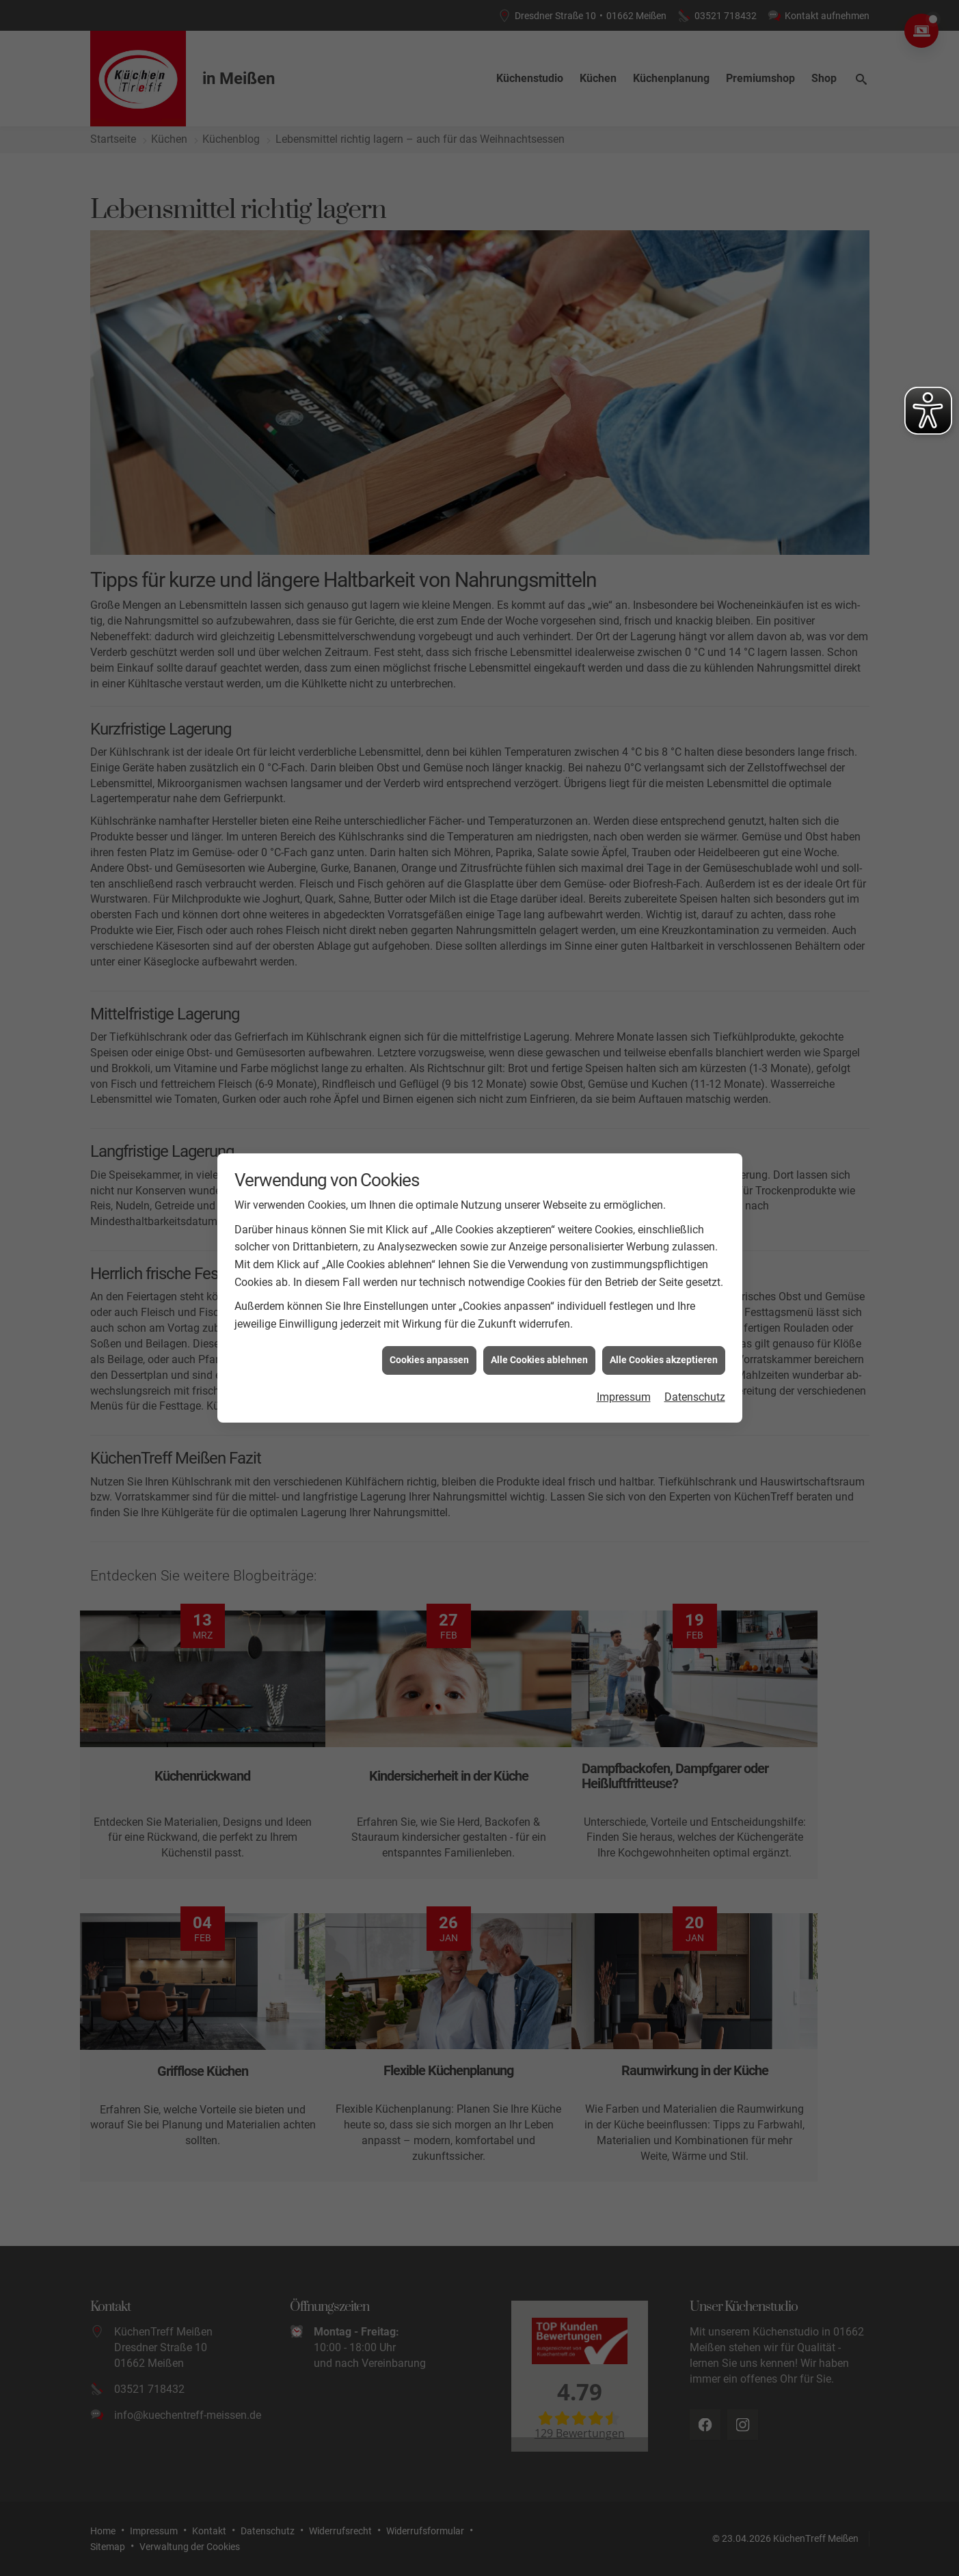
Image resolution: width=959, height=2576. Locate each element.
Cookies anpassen (429, 1359)
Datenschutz (694, 1396)
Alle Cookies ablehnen (539, 1359)
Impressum (624, 1396)
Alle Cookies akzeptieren (664, 1359)
